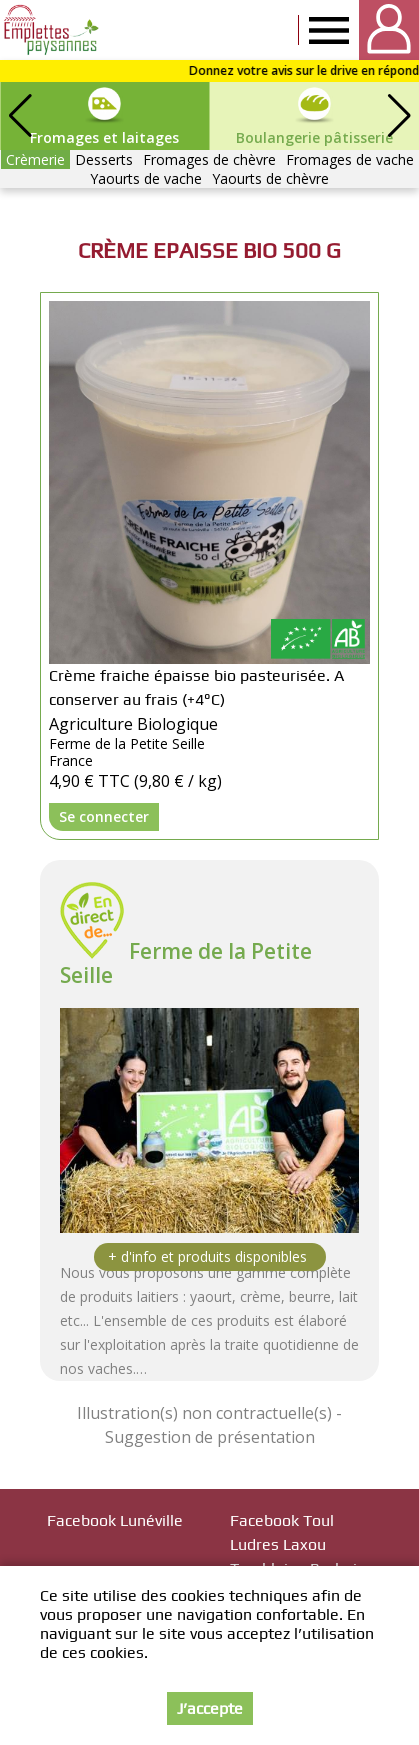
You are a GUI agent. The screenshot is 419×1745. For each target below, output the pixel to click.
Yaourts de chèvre (270, 178)
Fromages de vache (350, 159)
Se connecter (104, 816)
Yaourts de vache (146, 178)
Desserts (104, 159)
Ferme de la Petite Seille (186, 963)
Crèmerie (35, 159)
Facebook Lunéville (115, 1520)
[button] (399, 116)
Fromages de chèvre (209, 159)
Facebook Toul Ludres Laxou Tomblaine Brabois (297, 1544)
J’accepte (210, 1708)
